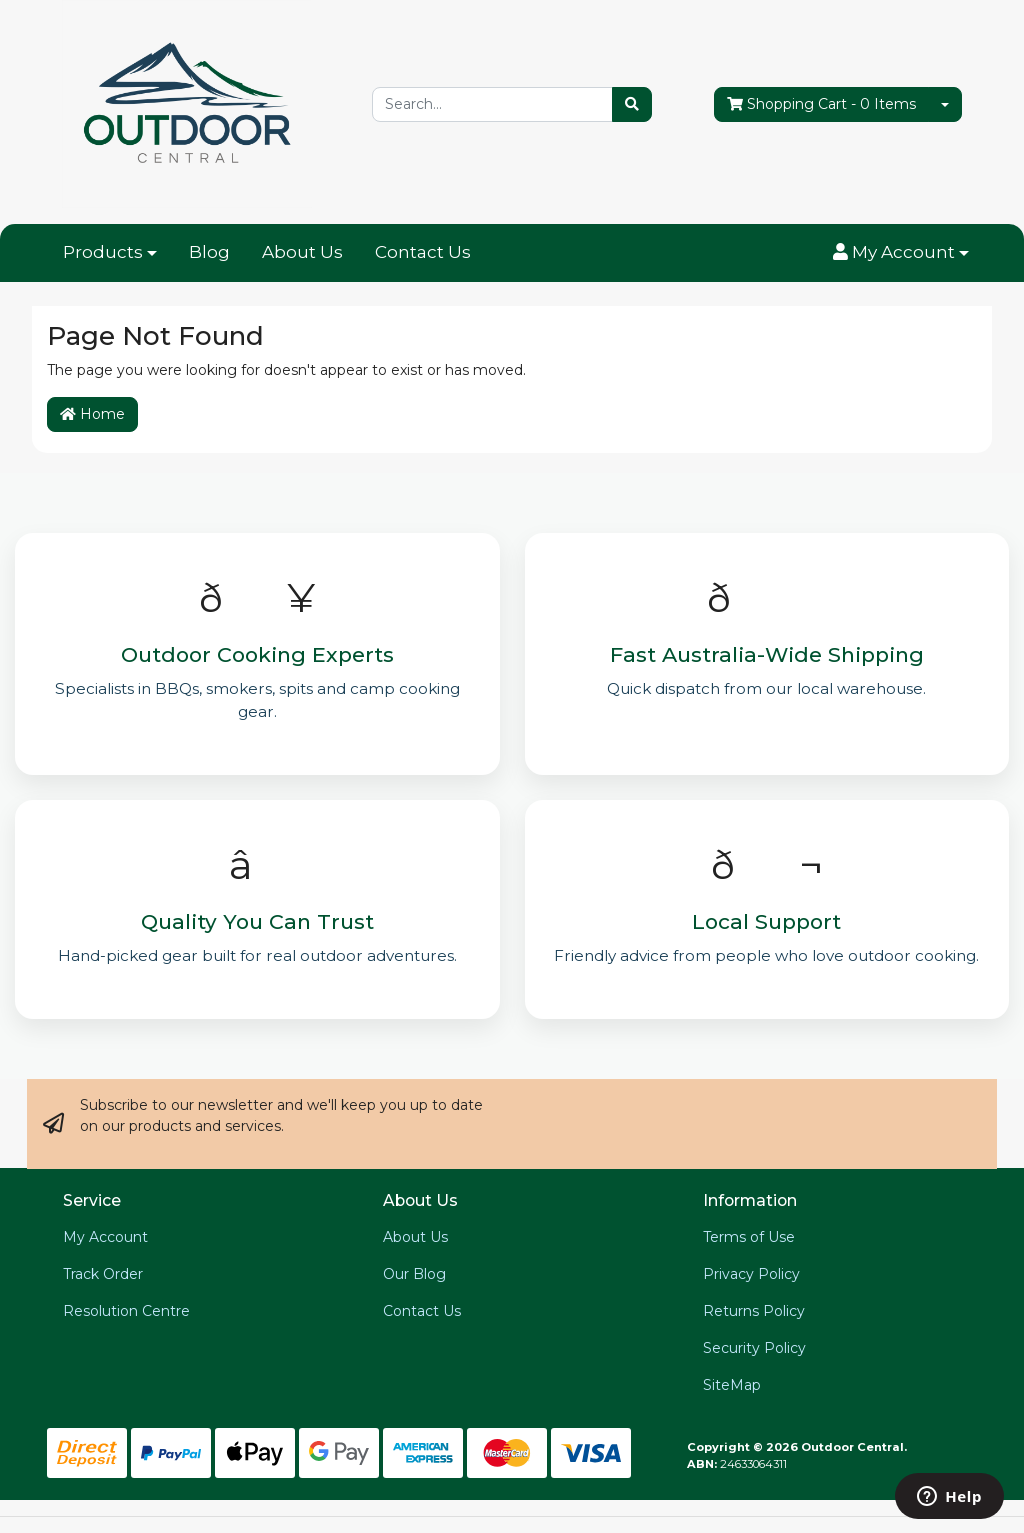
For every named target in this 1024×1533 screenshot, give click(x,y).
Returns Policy (754, 1311)
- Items (821, 104)
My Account (105, 1237)
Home (92, 414)
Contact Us (423, 252)
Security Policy (754, 1348)
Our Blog (414, 1274)
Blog (209, 252)
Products (103, 252)
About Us (302, 252)
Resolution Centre (126, 1311)
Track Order (103, 1274)
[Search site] (632, 104)
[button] (901, 253)
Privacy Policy (751, 1274)
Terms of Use (749, 1237)
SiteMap (732, 1385)
